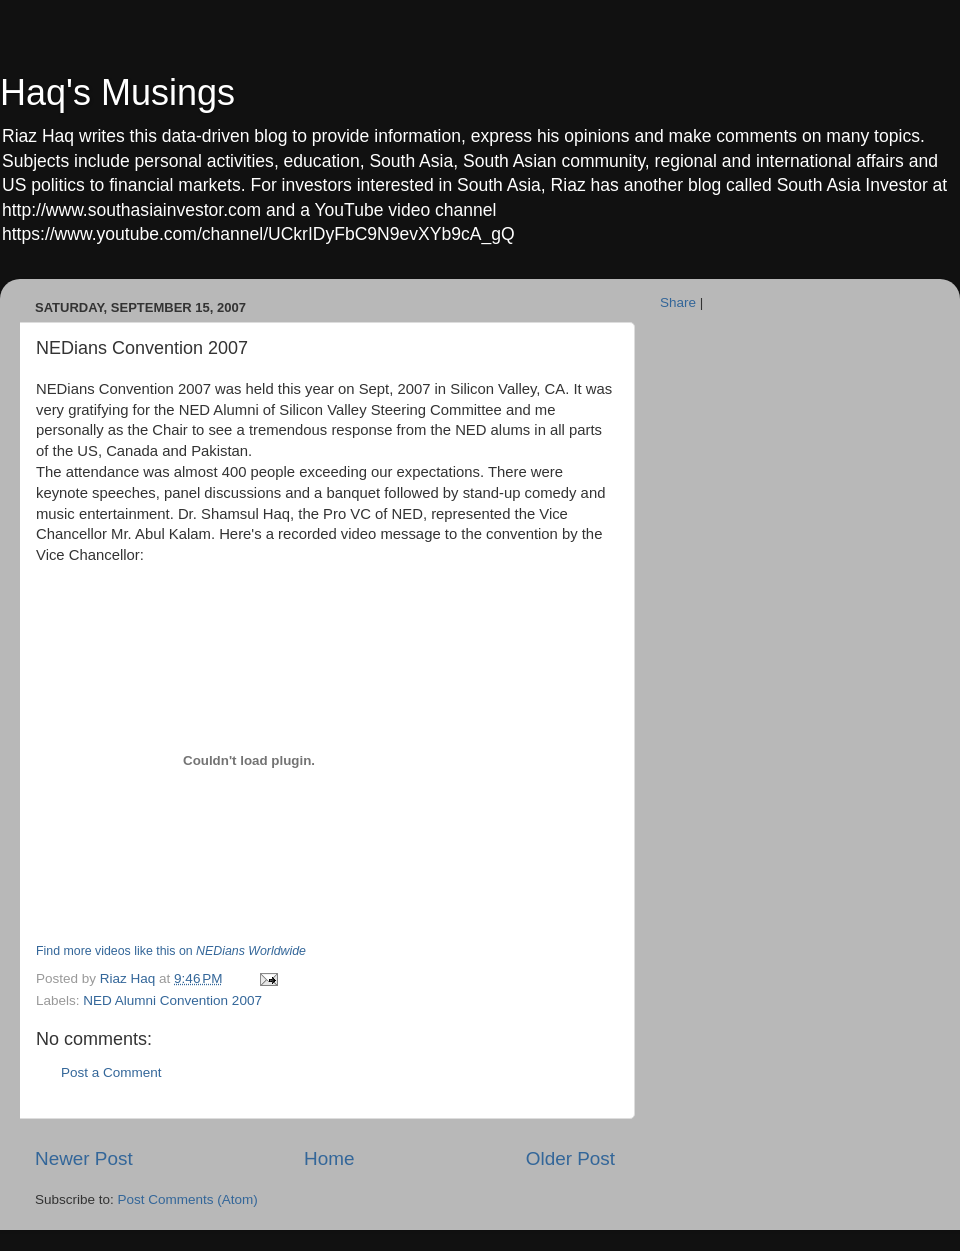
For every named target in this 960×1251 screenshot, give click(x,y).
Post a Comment (111, 1072)
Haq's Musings (117, 92)
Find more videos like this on (171, 951)
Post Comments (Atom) (188, 1199)
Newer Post (84, 1158)
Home (329, 1158)
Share (678, 302)
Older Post (570, 1158)
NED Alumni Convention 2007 (172, 1000)
